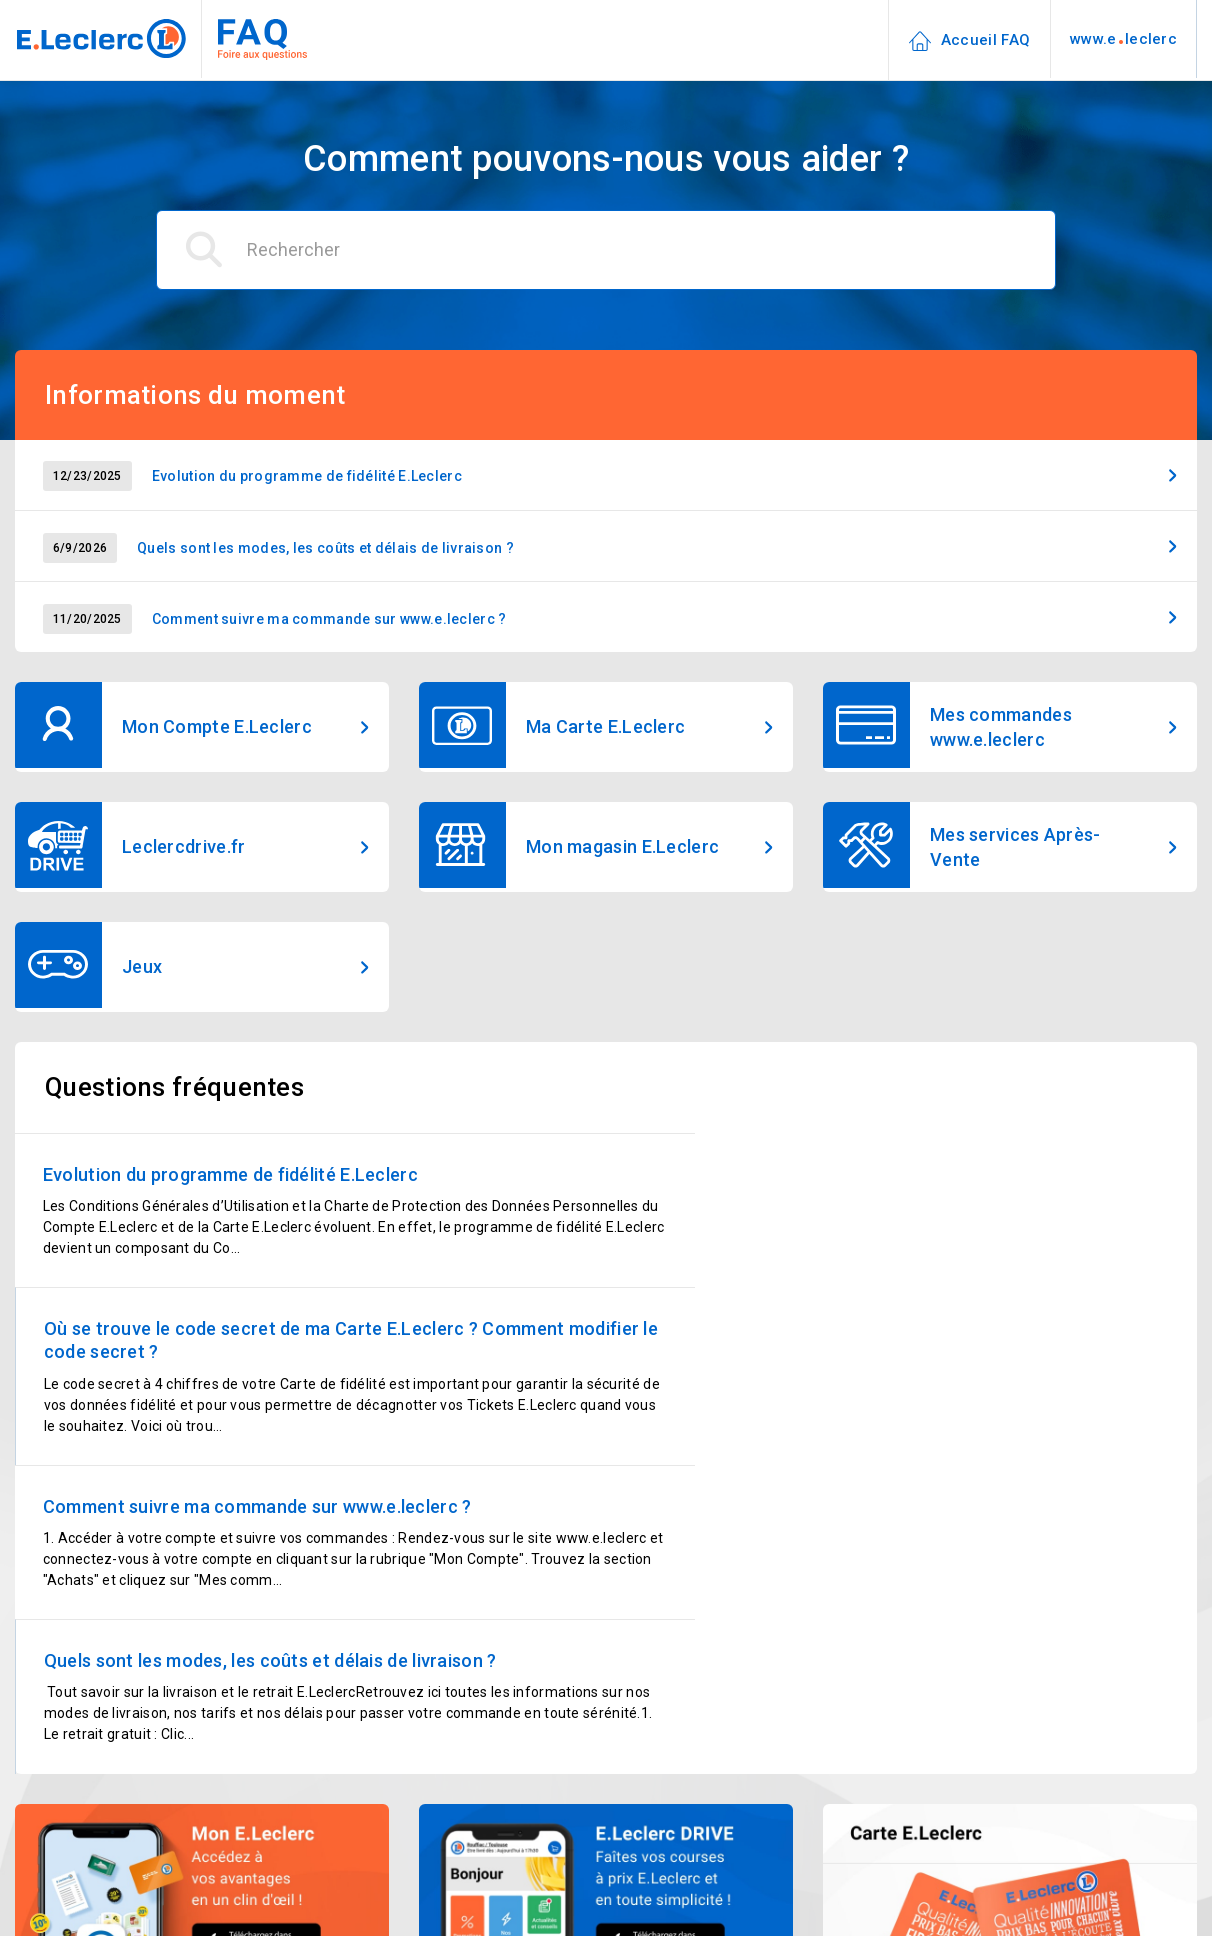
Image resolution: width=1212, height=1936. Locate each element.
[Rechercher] (606, 250)
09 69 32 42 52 (521, 1873)
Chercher (998, 1841)
